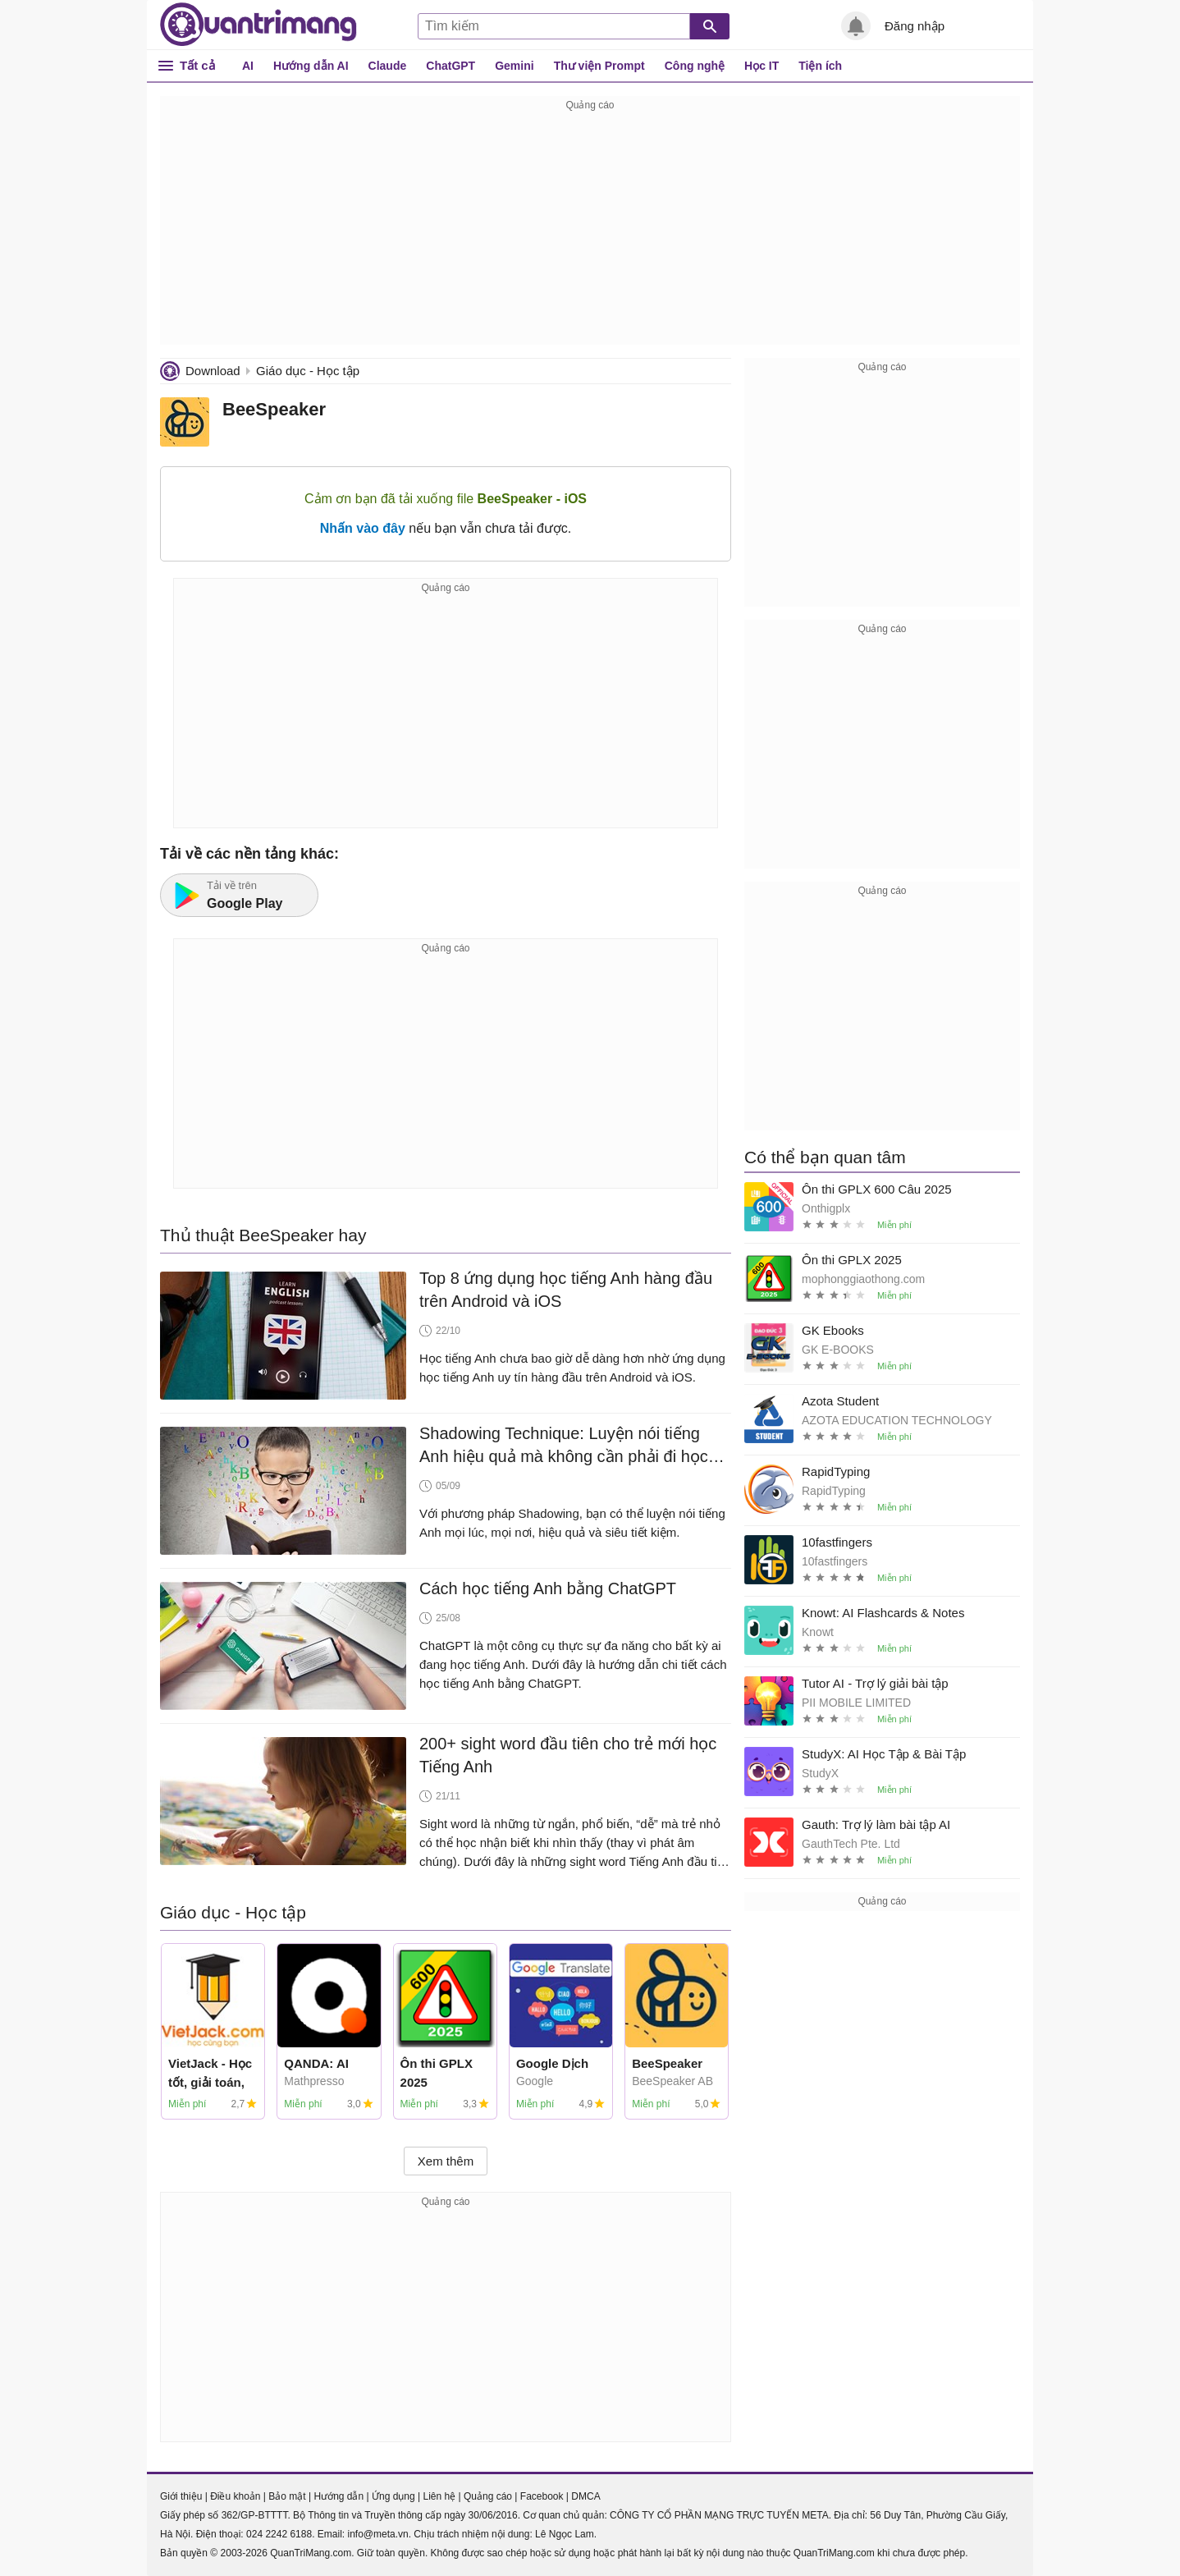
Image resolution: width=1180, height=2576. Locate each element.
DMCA (585, 2496)
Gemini (514, 65)
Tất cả (197, 65)
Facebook (542, 2496)
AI (248, 65)
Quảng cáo (488, 2496)
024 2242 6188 (279, 2534)
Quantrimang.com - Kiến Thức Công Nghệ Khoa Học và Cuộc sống (258, 24)
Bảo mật (286, 2496)
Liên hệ (439, 2496)
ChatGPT (450, 65)
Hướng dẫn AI (311, 65)
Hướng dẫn (338, 2496)
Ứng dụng (393, 2496)
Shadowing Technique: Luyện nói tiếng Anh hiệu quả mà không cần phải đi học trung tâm (563, 1446)
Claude (387, 65)
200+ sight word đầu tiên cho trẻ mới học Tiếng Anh (567, 1755)
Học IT (761, 65)
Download (212, 371)
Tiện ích (820, 65)
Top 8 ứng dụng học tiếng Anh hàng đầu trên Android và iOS (565, 1289)
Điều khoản (235, 2496)
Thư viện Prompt (599, 65)
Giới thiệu (181, 2496)
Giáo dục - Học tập (307, 371)
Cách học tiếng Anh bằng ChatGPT (547, 1588)
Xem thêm (445, 2161)
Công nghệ (695, 65)
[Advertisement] (590, 230)
